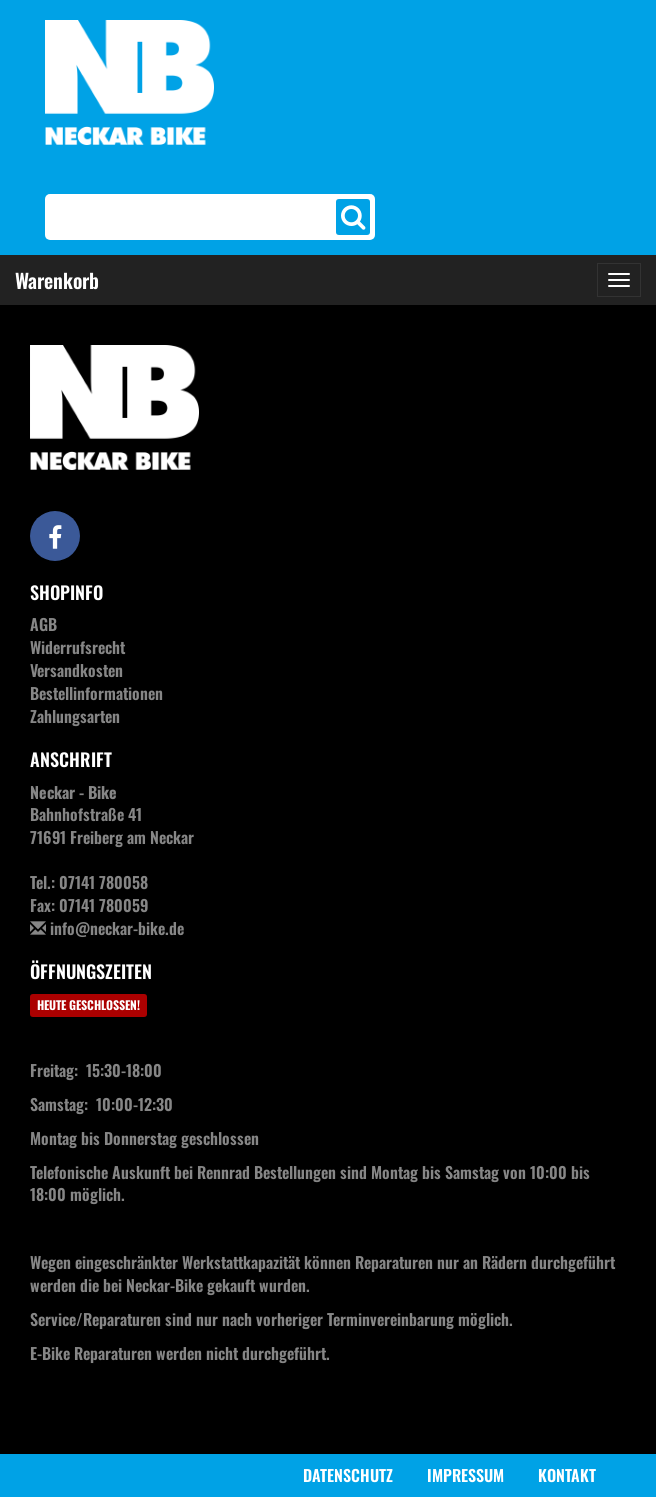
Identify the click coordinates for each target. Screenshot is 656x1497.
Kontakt (567, 1475)
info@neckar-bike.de (117, 928)
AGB (43, 624)
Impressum (465, 1475)
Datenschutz (348, 1475)
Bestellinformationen (96, 693)
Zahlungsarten (75, 716)
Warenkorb (57, 280)
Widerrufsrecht (77, 647)
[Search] (193, 217)
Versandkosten (76, 670)
